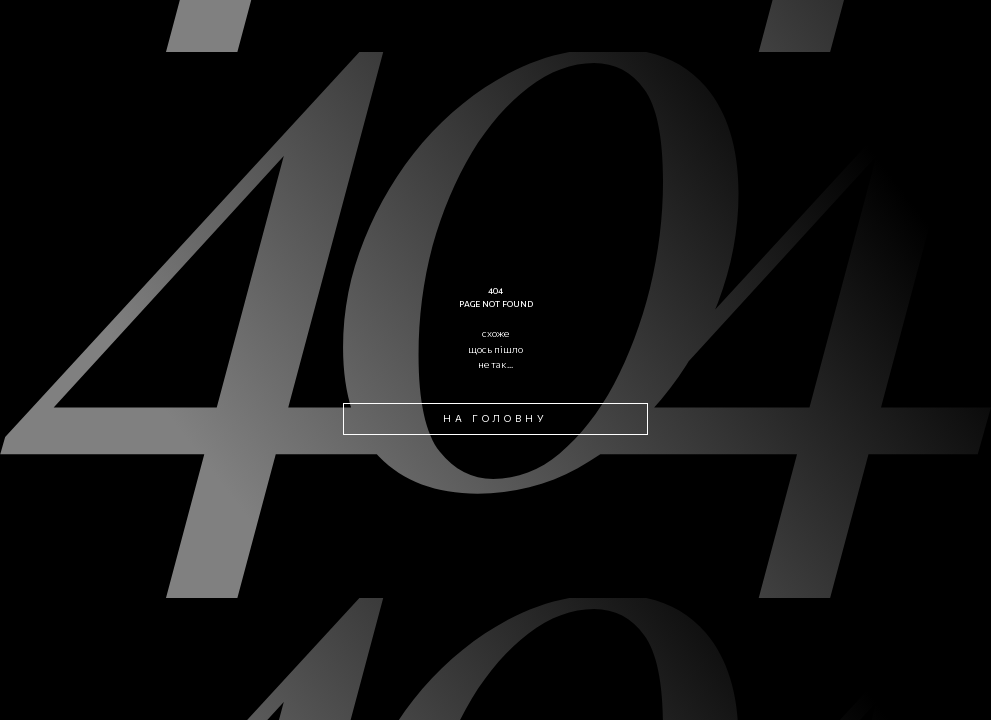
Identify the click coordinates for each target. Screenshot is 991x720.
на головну (496, 418)
